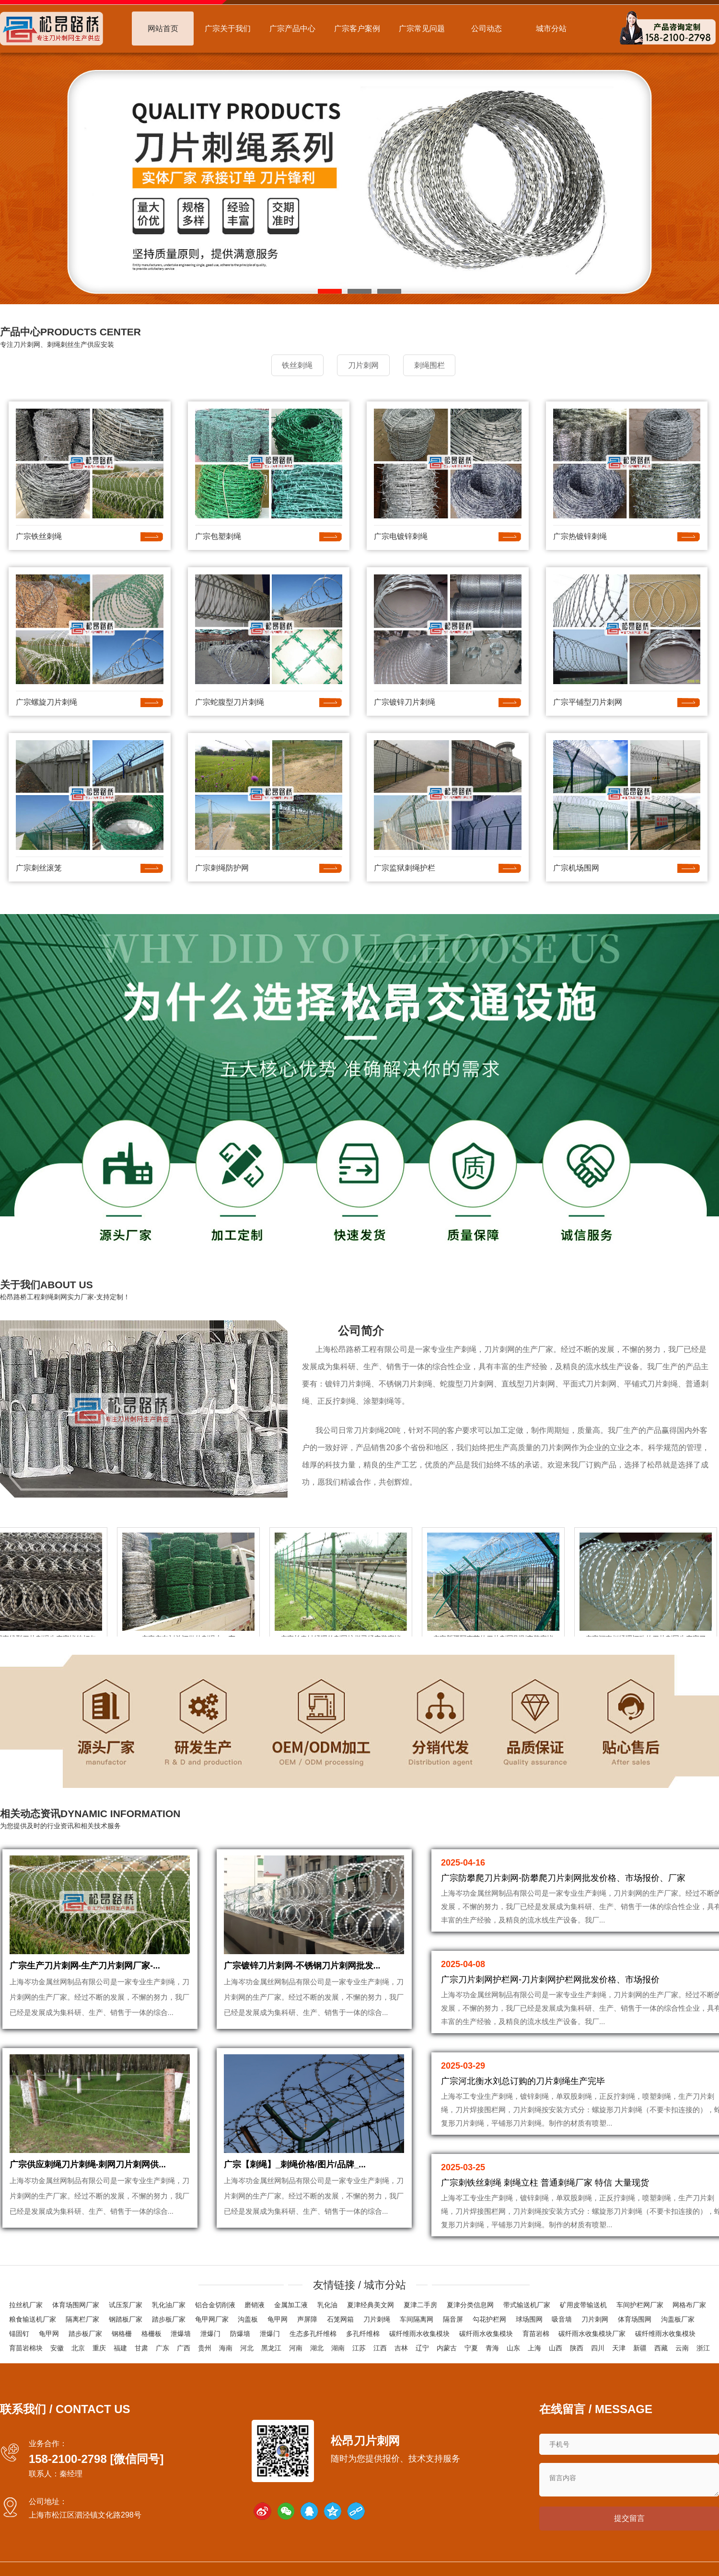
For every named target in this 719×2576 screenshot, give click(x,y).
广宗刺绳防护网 (222, 866)
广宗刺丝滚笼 (39, 866)
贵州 (204, 2349)
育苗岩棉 (535, 2334)
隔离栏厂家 (82, 2320)
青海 (492, 2349)
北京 (78, 2349)
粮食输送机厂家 (32, 2320)
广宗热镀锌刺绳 (580, 535)
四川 (597, 2349)
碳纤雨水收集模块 (486, 2334)
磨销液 (254, 2306)
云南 (682, 2349)
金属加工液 (291, 2306)
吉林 (401, 2349)
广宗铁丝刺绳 (39, 535)
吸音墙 (562, 2320)
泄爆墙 (181, 2334)
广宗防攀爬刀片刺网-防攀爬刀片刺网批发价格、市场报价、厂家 (563, 1877)
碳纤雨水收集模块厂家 (592, 2334)
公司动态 (486, 28)
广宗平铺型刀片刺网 (587, 701)
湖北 (317, 2349)
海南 (225, 2349)
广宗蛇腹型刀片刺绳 (229, 701)
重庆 (99, 2349)
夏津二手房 (420, 2306)
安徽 (57, 2349)
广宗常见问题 (422, 28)
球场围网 (529, 2320)
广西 (183, 2349)
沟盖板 (248, 2320)
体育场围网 (634, 2320)
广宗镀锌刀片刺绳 (404, 701)
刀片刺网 (499, 1348)
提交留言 (629, 2521)
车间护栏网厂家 (639, 2306)
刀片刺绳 (376, 2320)
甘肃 (141, 2349)
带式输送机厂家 (526, 2306)
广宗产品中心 (292, 28)
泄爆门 (210, 2334)
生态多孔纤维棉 (313, 2334)
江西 (380, 2349)
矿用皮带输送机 (583, 2306)
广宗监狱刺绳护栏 (404, 866)
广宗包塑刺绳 (218, 535)
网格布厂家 (689, 2306)
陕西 (576, 2349)
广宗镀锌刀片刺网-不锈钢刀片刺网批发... (302, 1970)
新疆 (640, 2349)
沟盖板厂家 (678, 2320)
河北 (247, 2349)
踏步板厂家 (169, 2320)
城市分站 (551, 28)
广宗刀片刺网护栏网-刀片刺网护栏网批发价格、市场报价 (550, 1978)
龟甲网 (277, 2320)
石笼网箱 (340, 2320)
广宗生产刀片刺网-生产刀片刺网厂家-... (85, 1970)
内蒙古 (447, 2349)
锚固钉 (19, 2334)
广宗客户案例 (357, 28)
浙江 (703, 2349)
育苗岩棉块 (26, 2349)
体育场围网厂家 (75, 2306)
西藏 (661, 2349)
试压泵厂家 (125, 2306)
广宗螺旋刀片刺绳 (46, 701)
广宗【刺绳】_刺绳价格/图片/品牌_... (295, 2174)
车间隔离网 (416, 2320)
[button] (330, 291)
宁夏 (471, 2349)
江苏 (359, 2349)
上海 (534, 2349)
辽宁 (422, 2349)
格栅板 (151, 2334)
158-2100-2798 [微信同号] (96, 2459)
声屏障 (307, 2320)
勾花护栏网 (489, 2320)
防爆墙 (240, 2334)
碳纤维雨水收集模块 (419, 2334)
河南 (295, 2349)
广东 (162, 2349)
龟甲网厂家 (212, 2320)
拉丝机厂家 (26, 2306)
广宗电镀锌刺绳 (401, 535)
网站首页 (163, 28)
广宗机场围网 (576, 866)
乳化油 (327, 2306)
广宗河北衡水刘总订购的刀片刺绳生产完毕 (523, 2080)
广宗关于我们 (228, 28)
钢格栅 (122, 2334)
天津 (619, 2349)
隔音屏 (453, 2320)
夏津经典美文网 (370, 2306)
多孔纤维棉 (363, 2334)
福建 (120, 2349)
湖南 (338, 2349)
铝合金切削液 (215, 2306)
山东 (513, 2349)
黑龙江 (271, 2349)
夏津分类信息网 (470, 2306)
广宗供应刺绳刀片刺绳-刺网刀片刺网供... (88, 2174)
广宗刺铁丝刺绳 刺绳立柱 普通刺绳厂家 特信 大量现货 (545, 2182)
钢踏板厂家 (125, 2320)
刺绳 (468, 1348)
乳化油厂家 (169, 2306)
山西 (555, 2349)
